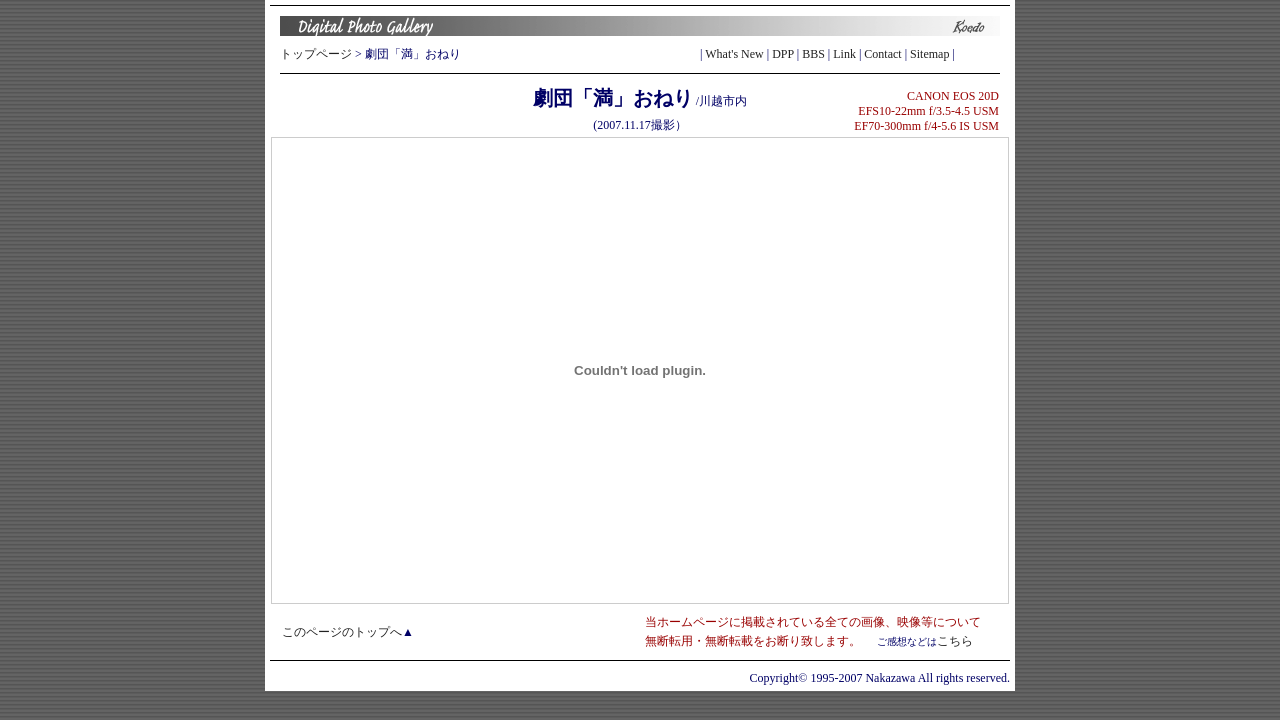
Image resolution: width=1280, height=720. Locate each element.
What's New (734, 54)
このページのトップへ (342, 632)
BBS (813, 54)
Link (844, 54)
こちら (955, 641)
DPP (783, 54)
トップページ (316, 54)
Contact (882, 54)
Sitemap (929, 54)
